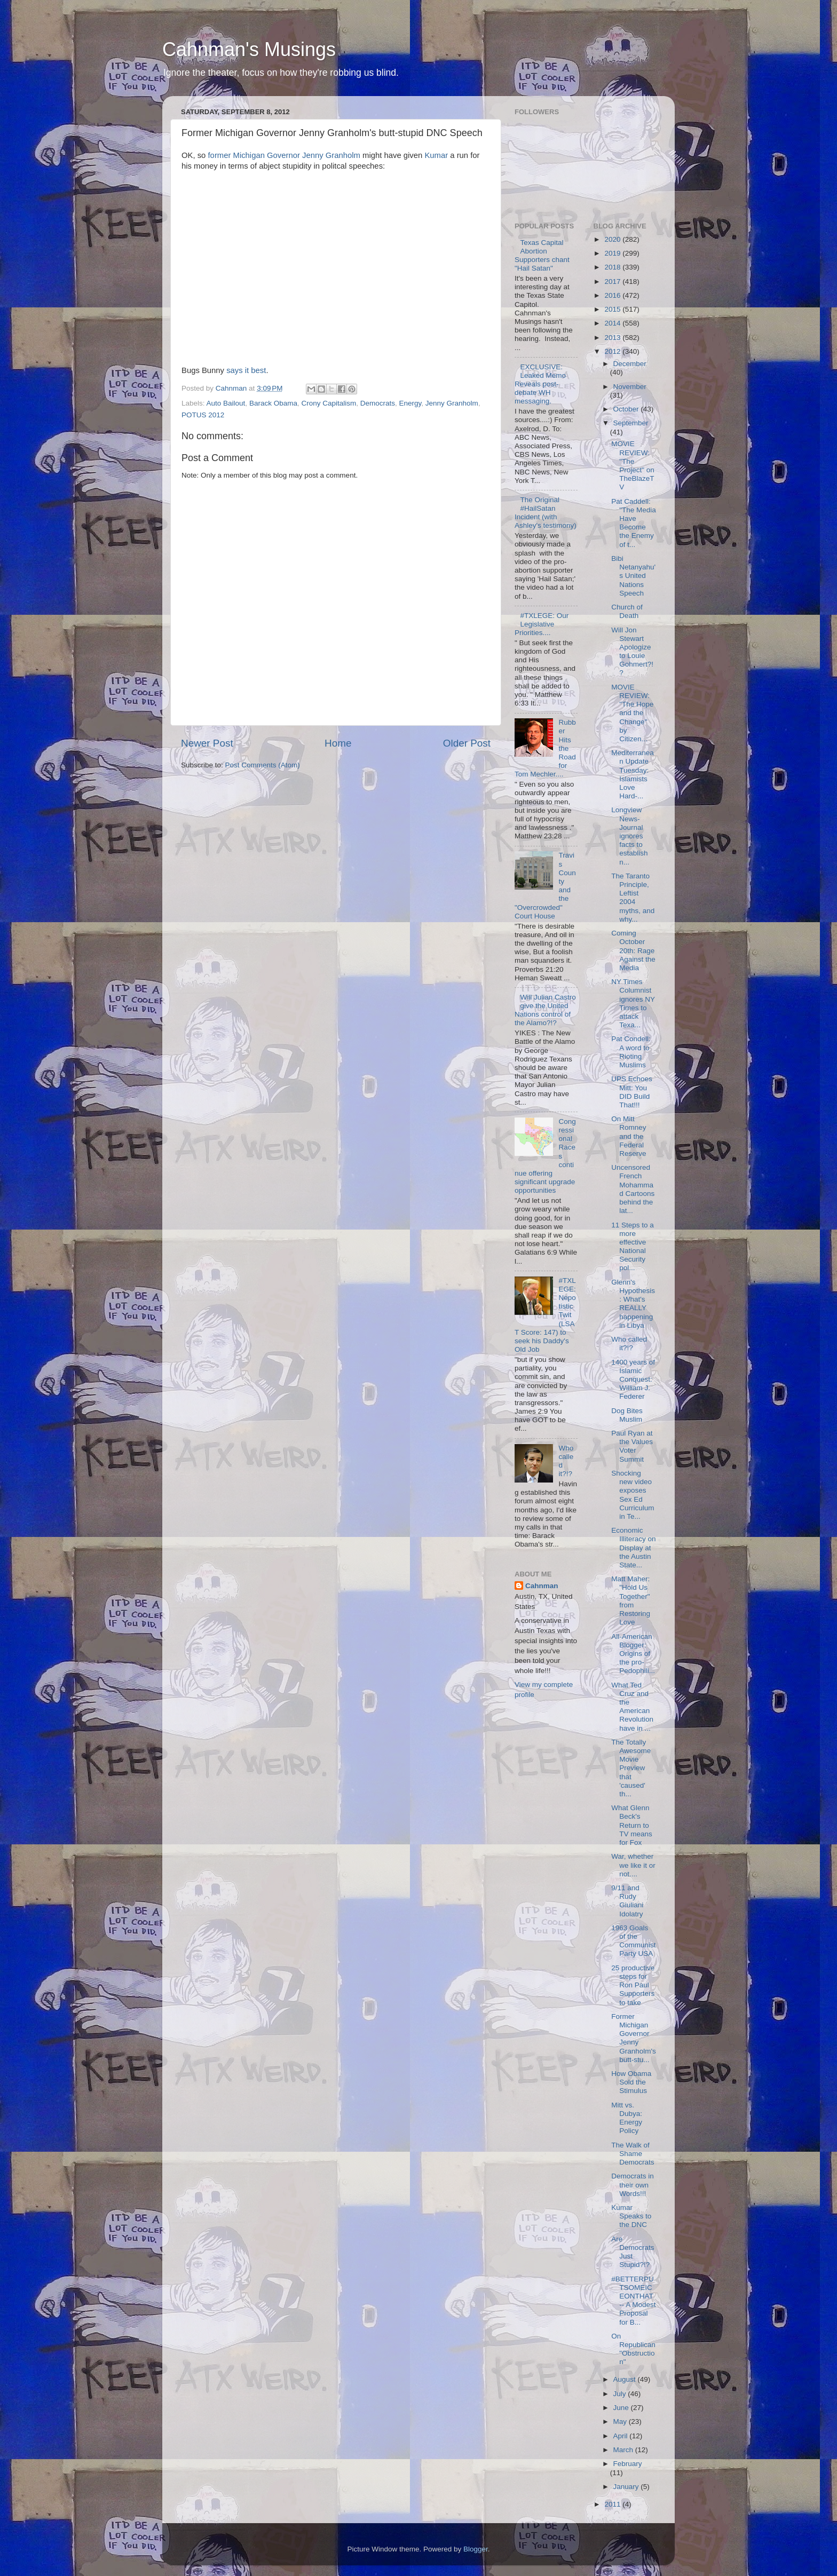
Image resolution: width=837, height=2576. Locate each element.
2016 (613, 295)
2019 (613, 253)
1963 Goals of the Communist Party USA (633, 1941)
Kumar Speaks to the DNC (631, 2216)
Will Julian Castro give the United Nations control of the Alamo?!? (545, 1010)
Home (338, 743)
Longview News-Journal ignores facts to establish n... (629, 836)
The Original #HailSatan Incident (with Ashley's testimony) (546, 513)
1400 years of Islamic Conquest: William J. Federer (633, 1379)
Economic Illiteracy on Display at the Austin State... (633, 1547)
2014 (613, 323)
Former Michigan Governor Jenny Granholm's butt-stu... (633, 2038)
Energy (410, 403)
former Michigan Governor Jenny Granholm (284, 155)
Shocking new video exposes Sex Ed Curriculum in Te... (632, 1494)
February (627, 2464)
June (622, 2408)
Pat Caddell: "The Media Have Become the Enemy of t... (633, 523)
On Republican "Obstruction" (633, 2349)
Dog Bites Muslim (627, 1415)
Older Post (467, 743)
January (627, 2487)
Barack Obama (273, 403)
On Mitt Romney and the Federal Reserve (628, 1136)
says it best (246, 370)
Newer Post (207, 743)
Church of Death (627, 611)
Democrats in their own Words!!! (632, 2184)
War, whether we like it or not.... (633, 1864)
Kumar (436, 155)
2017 (613, 282)
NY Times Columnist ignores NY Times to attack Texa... (633, 1003)
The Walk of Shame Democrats (632, 2153)
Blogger (475, 2549)
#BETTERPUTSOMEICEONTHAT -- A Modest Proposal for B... (633, 2300)
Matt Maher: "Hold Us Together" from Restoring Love (630, 1600)
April (621, 2436)
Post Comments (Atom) (262, 765)
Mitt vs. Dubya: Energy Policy (626, 2118)
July (620, 2394)
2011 (613, 2504)
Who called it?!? (629, 1343)
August (625, 2379)
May (621, 2422)
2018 (613, 267)
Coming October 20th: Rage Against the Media (633, 950)
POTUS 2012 (202, 415)
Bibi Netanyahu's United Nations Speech (633, 575)
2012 (613, 351)
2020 (613, 239)
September (631, 423)
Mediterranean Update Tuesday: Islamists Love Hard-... (632, 774)
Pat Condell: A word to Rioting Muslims (631, 1052)
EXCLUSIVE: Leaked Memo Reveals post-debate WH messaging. (540, 384)
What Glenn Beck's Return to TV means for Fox (631, 1825)
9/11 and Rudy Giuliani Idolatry (627, 1901)
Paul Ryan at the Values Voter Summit (632, 1446)
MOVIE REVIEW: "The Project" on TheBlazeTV (632, 465)
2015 (613, 309)
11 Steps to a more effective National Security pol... (632, 1246)
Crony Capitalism (328, 403)
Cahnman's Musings (249, 49)
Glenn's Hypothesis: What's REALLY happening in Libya (633, 1303)
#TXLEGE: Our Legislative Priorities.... (541, 624)
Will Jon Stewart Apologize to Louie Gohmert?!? (632, 651)
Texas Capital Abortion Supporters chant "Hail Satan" (542, 256)
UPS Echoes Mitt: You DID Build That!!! (631, 1092)
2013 (613, 338)
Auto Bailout (226, 403)
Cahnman (541, 1586)
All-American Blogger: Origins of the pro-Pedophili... (633, 1653)
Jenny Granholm (451, 403)
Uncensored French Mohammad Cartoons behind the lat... (632, 1189)
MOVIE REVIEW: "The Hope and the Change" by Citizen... (632, 713)
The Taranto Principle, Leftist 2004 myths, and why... (632, 897)
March (624, 2450)
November (629, 387)
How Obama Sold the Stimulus (631, 2082)
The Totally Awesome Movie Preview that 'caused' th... (631, 1768)
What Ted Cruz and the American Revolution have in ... (632, 1706)
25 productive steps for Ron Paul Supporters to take (632, 1985)
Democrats (377, 403)
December (629, 364)
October (627, 409)
